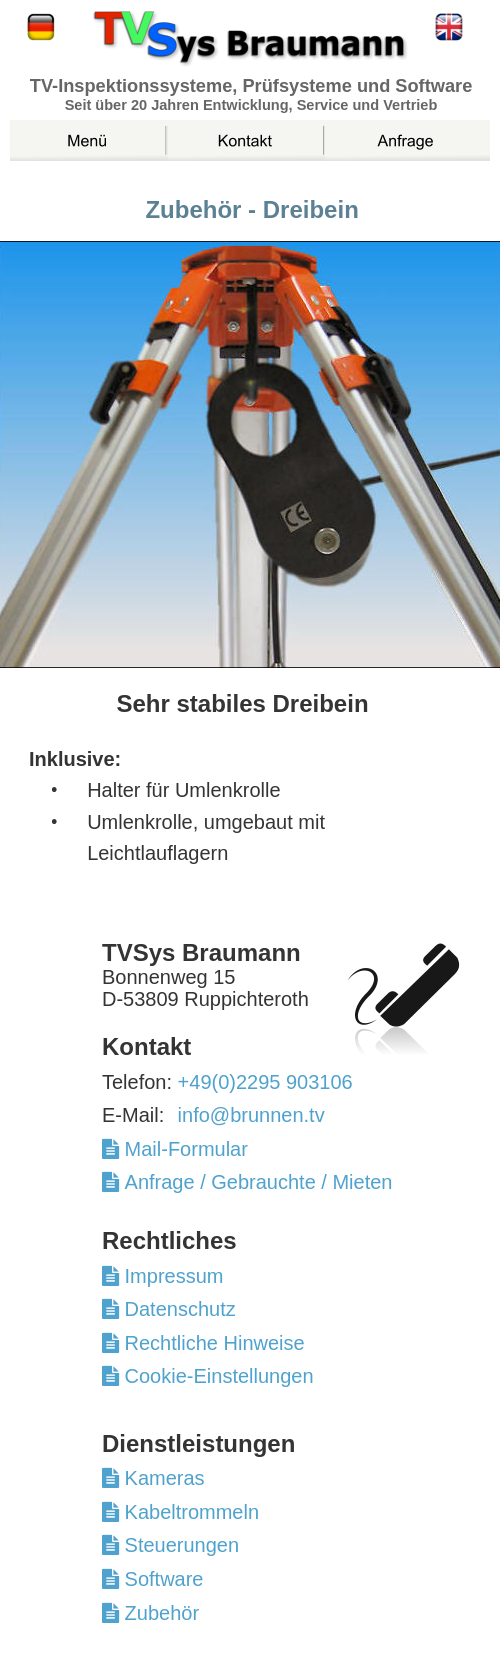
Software (161, 1579)
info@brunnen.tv (251, 1115)
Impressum (171, 1276)
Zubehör (159, 1613)
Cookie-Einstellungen (216, 1376)
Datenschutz (177, 1309)
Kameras (162, 1478)
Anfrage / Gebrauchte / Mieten (256, 1182)
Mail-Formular (192, 1149)
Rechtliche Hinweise (212, 1343)
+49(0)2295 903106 (265, 1082)
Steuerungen (179, 1545)
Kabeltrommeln (189, 1512)
